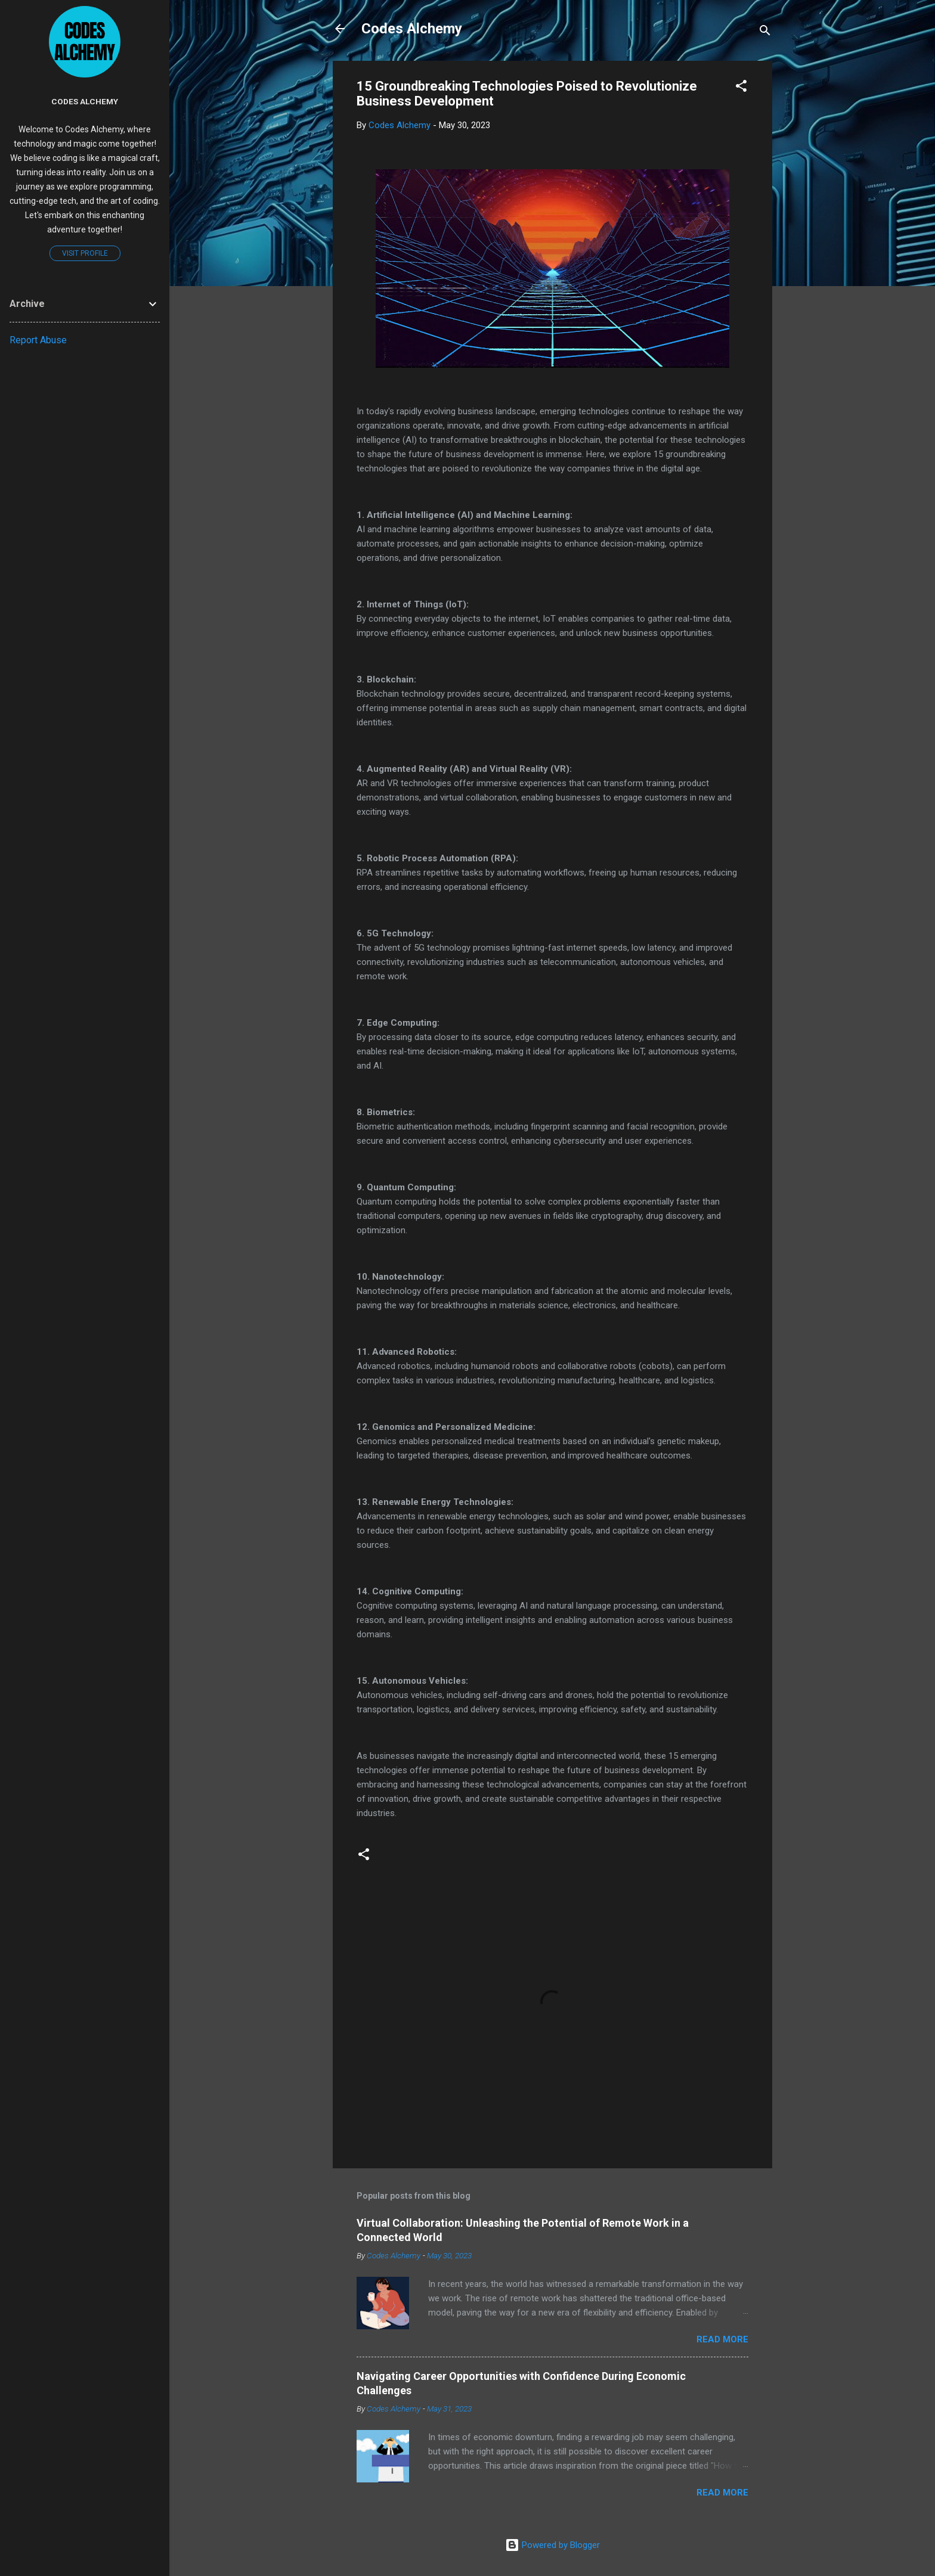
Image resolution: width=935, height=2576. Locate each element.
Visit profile (85, 253)
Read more (722, 2339)
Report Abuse (38, 340)
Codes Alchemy (411, 28)
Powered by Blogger (552, 2545)
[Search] (765, 32)
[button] (741, 88)
